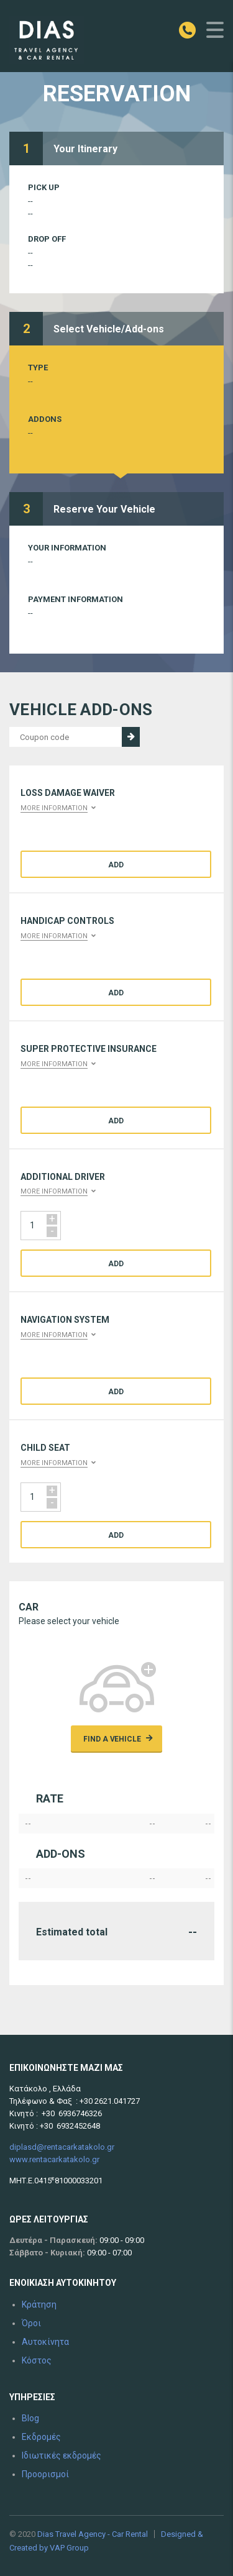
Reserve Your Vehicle (104, 509)
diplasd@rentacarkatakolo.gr (61, 2147)
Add (116, 865)
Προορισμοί (45, 2474)
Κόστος (37, 2360)
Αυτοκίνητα (45, 2342)
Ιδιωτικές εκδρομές (61, 2455)
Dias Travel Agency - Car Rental (92, 2534)
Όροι (31, 2323)
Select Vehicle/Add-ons (108, 329)
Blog (30, 2418)
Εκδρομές (41, 2437)
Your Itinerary (85, 149)
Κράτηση (39, 2304)
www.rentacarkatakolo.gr (54, 2159)
